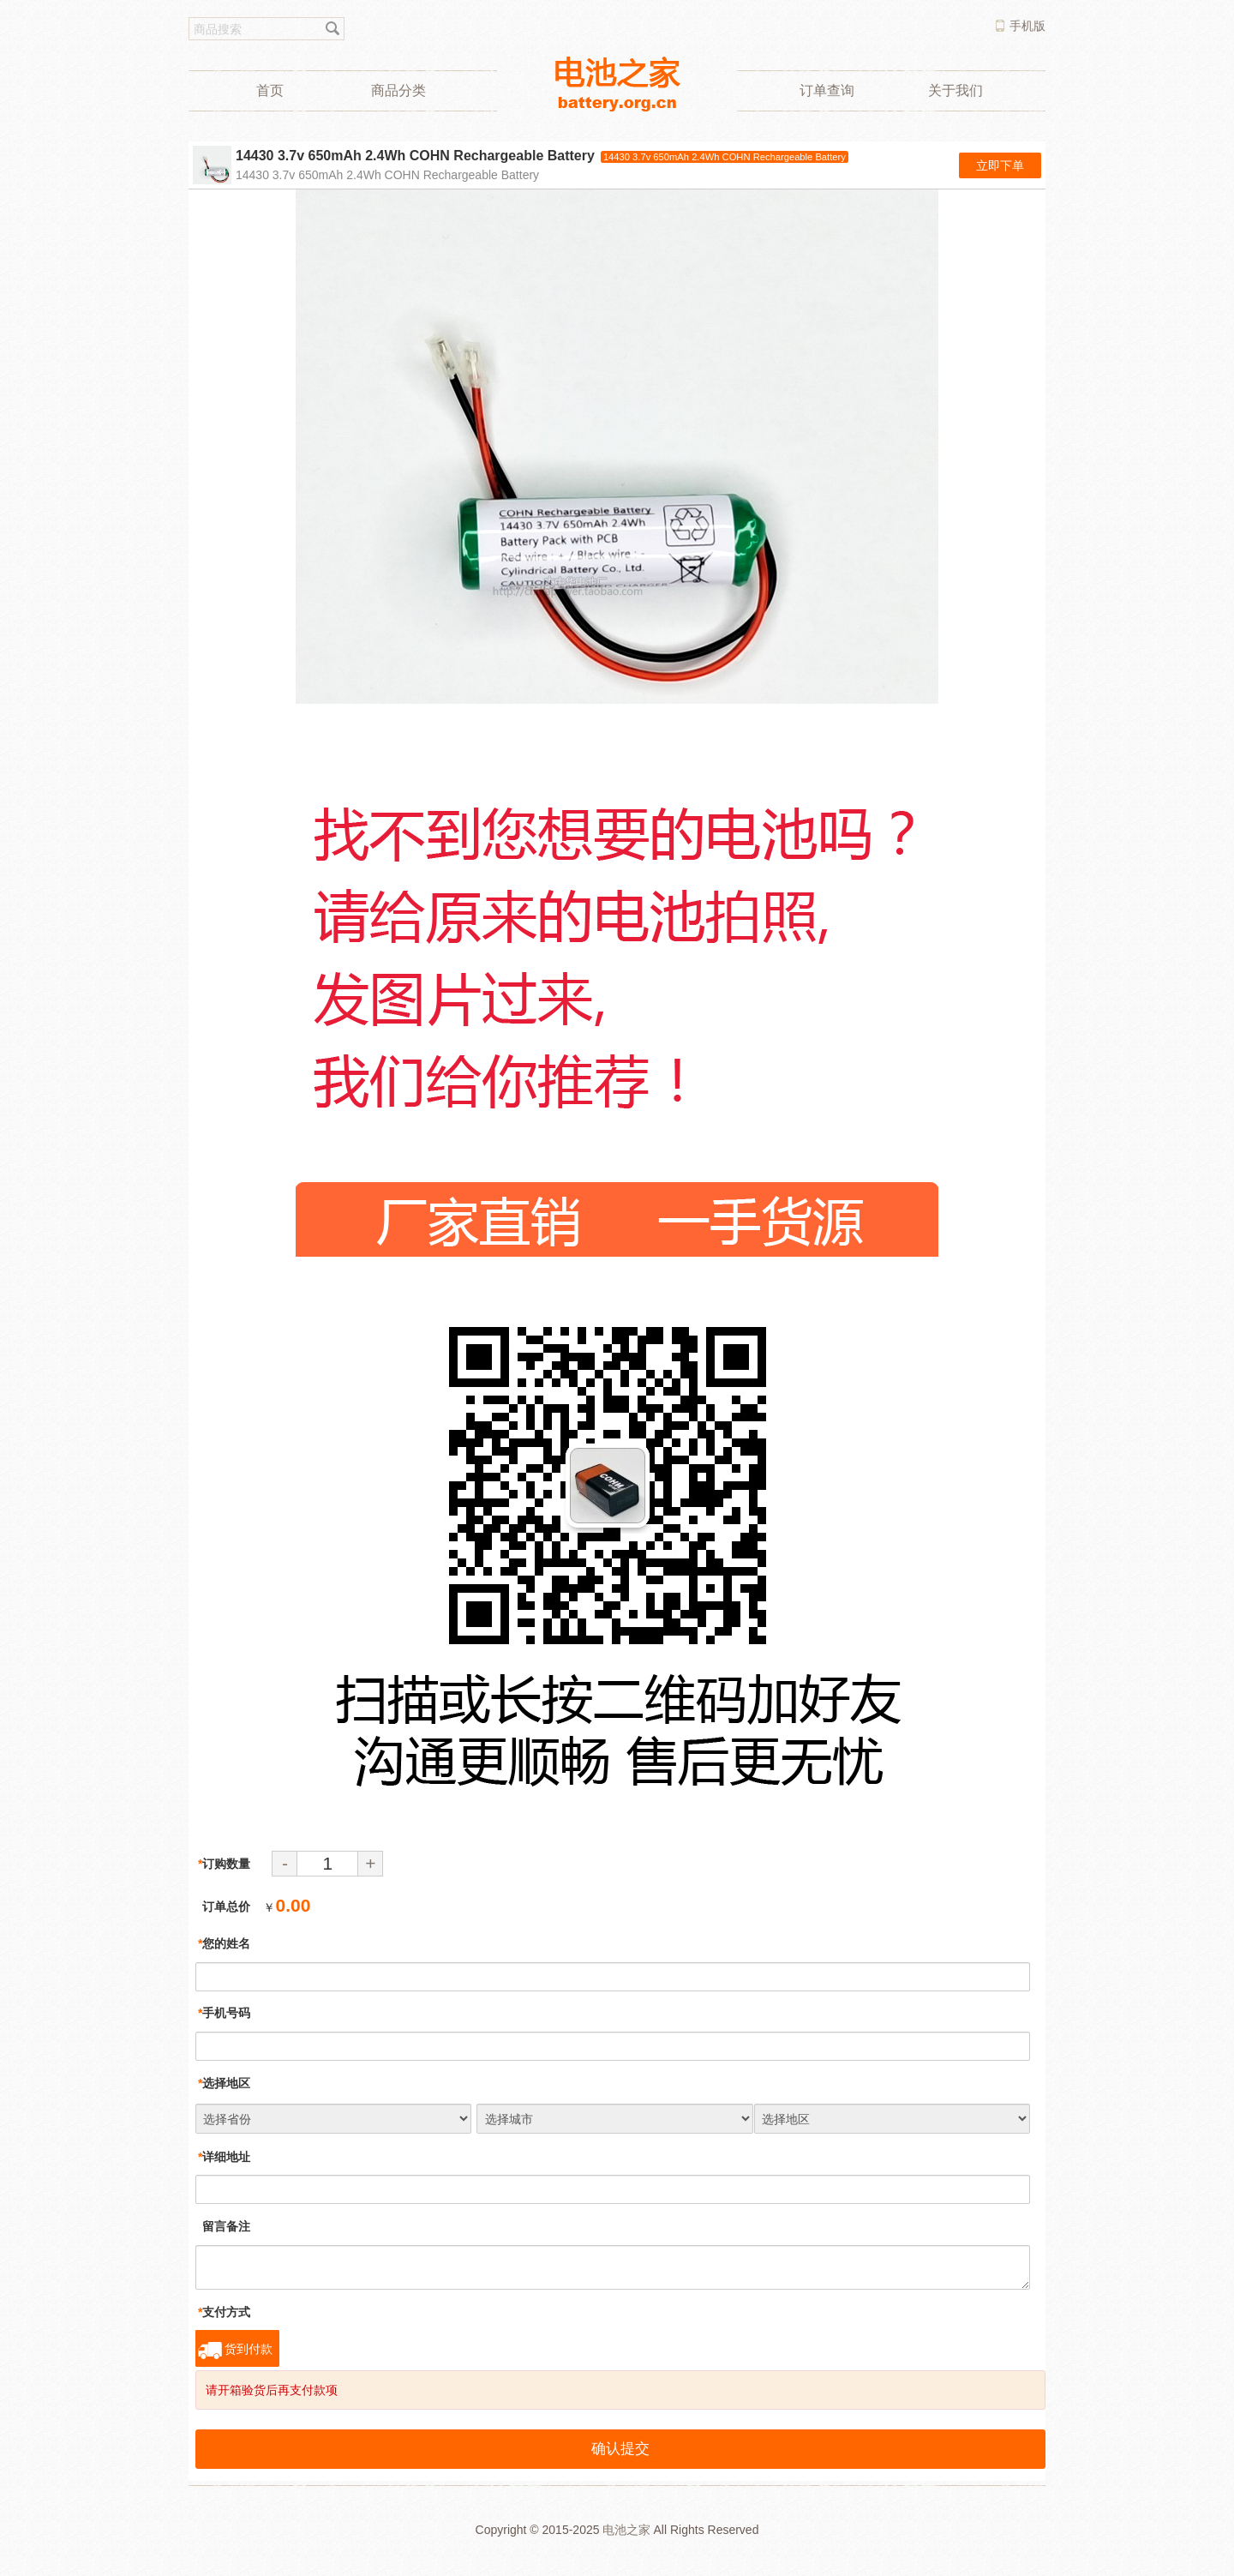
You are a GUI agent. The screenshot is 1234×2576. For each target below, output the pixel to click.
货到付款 (249, 2349)
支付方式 (224, 2312)
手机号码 (224, 2013)
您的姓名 (224, 1943)
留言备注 (224, 2226)
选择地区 (224, 2083)
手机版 (1027, 26)
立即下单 (1000, 165)
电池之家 (626, 2530)
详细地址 (224, 2157)
